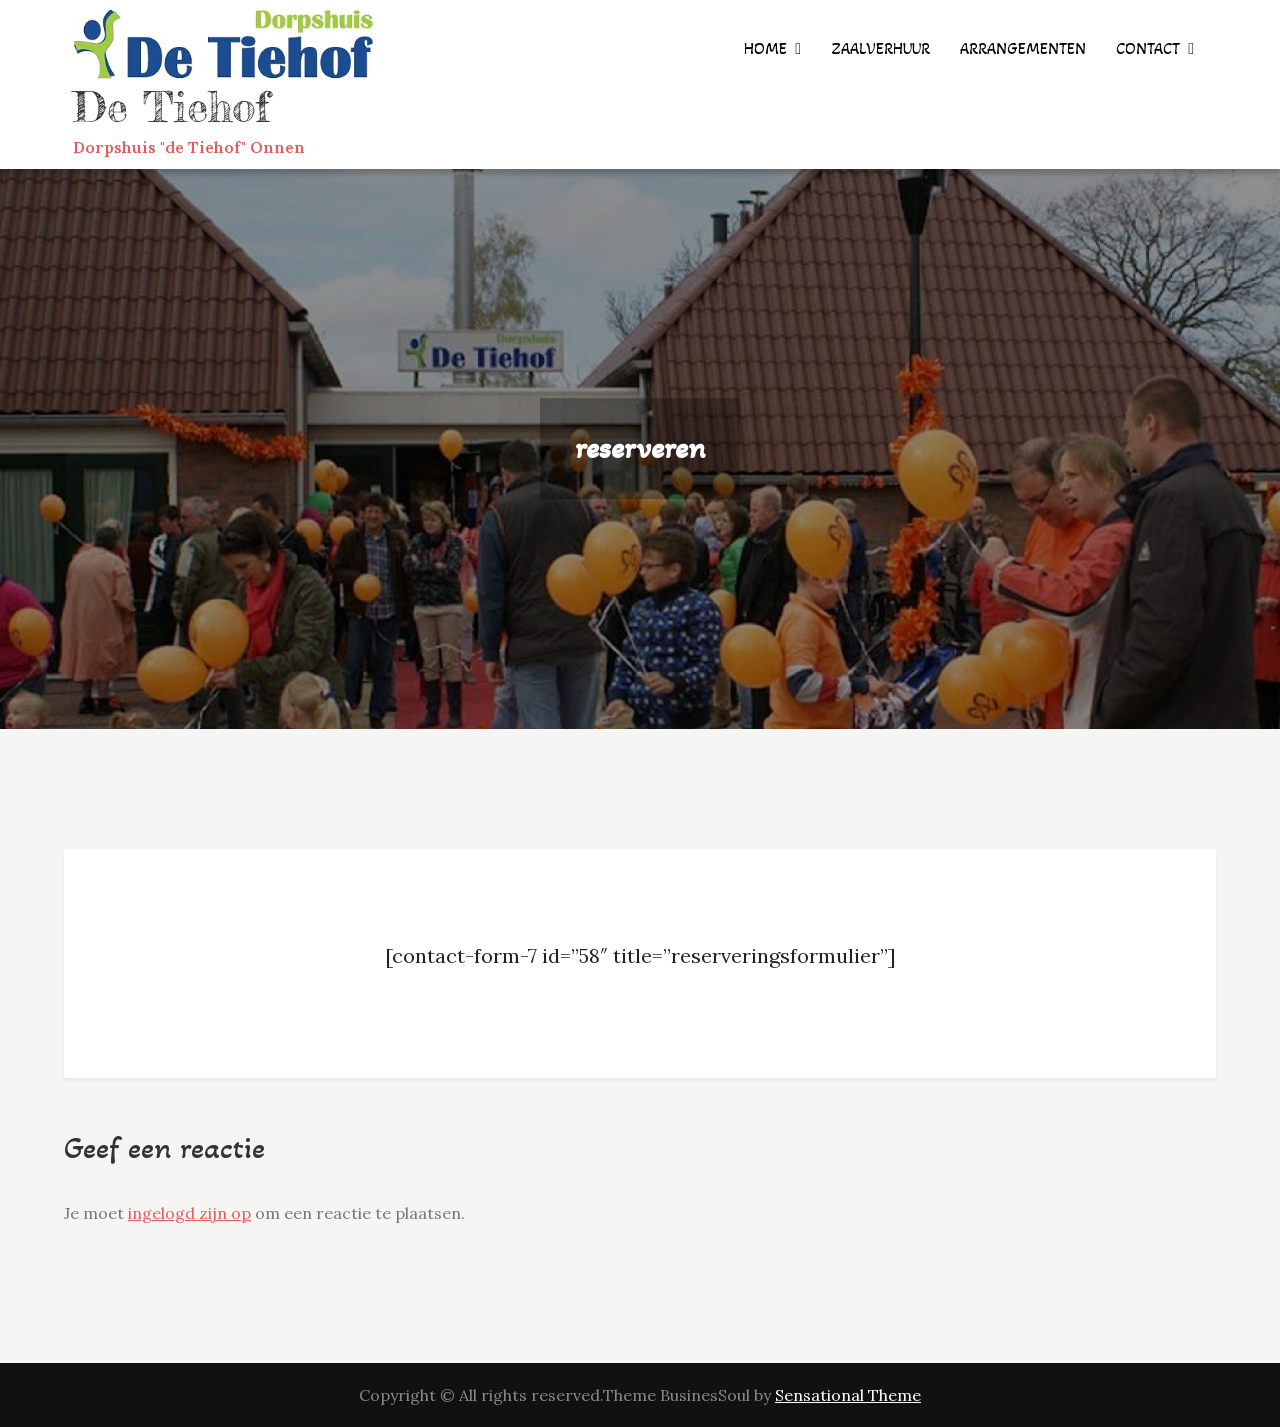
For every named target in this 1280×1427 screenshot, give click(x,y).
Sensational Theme (848, 1395)
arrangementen (1023, 48)
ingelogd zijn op (189, 1213)
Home (765, 48)
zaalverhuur (880, 48)
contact (1148, 48)
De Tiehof (171, 106)
